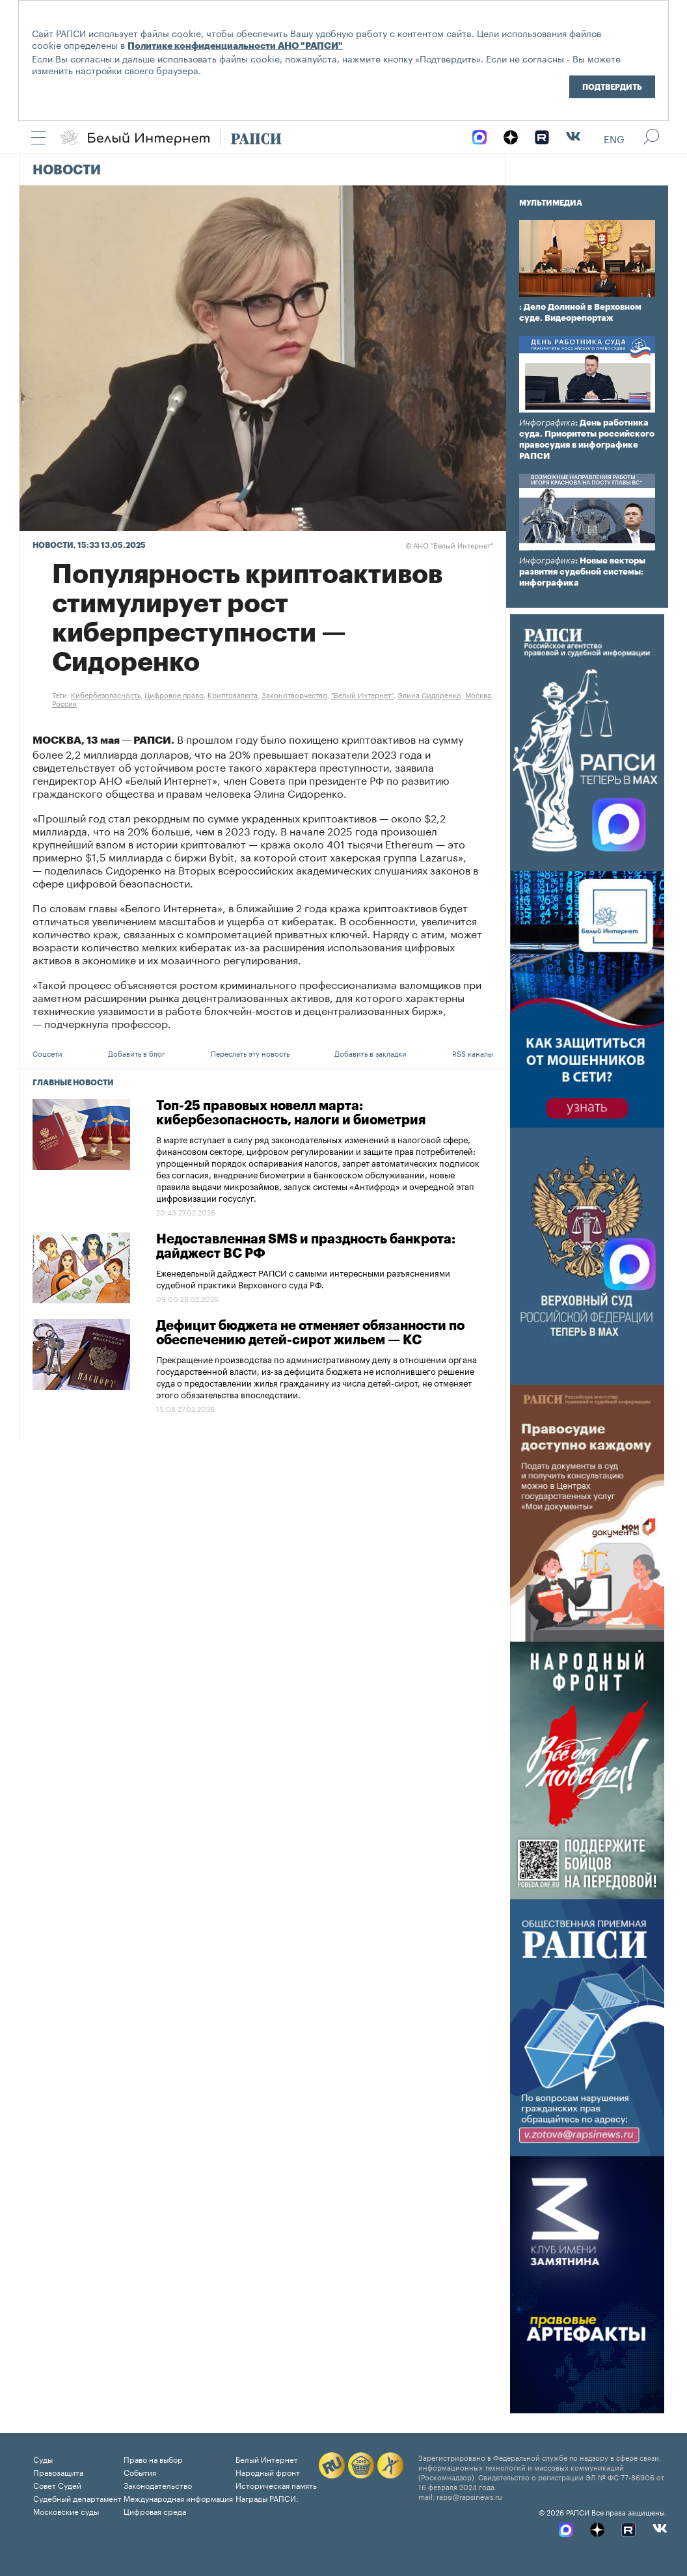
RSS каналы (472, 1053)
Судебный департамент (77, 2497)
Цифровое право (174, 694)
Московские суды (66, 2510)
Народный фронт (268, 2471)
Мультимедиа (550, 203)
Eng (614, 138)
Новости (67, 170)
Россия (64, 703)
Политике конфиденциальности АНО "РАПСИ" (235, 46)
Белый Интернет (267, 2458)
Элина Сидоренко (429, 694)
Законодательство (158, 2484)
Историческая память (276, 2484)
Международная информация (178, 2497)
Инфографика (547, 422)
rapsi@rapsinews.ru (469, 2496)
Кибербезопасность (106, 694)
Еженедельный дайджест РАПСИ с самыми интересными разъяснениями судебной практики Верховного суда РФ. (303, 1278)
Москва (478, 694)
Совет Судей (57, 2484)
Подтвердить (612, 87)
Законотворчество (294, 694)
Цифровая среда (155, 2510)
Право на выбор (153, 2458)
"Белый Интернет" (362, 694)
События (140, 2471)
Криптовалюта (233, 694)
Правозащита (58, 2471)
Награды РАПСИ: (267, 2497)
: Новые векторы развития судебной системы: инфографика (582, 571)
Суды (43, 2458)
